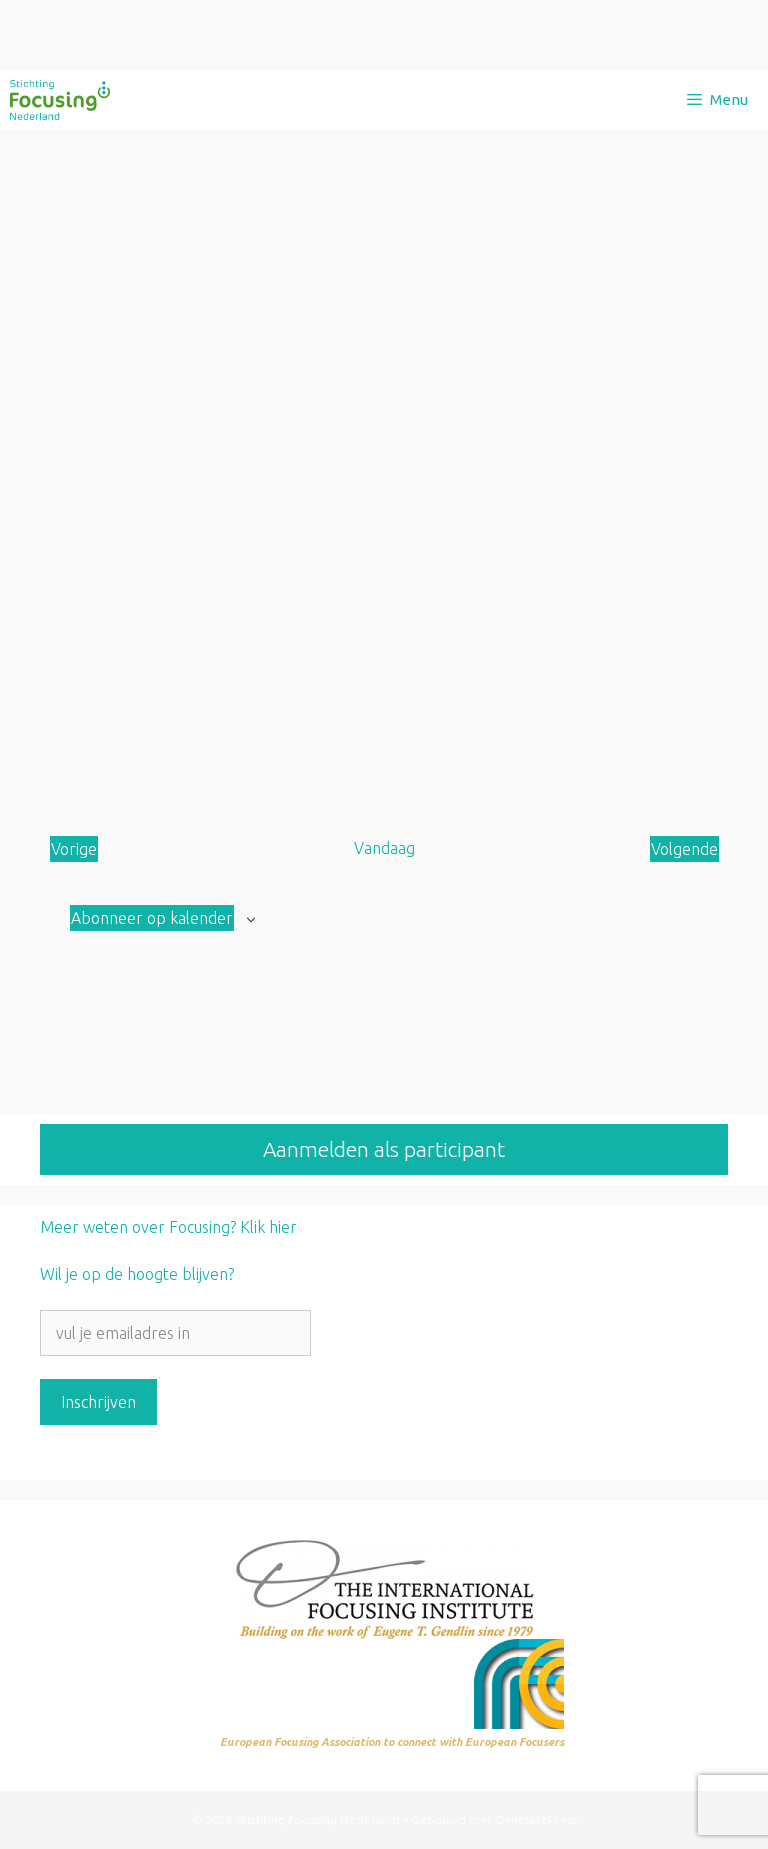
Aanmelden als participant (384, 1149)
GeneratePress (536, 1819)
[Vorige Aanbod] (74, 849)
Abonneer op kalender (152, 918)
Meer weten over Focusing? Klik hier (168, 1227)
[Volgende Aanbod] (684, 849)
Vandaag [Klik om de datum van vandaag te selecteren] (384, 848)
